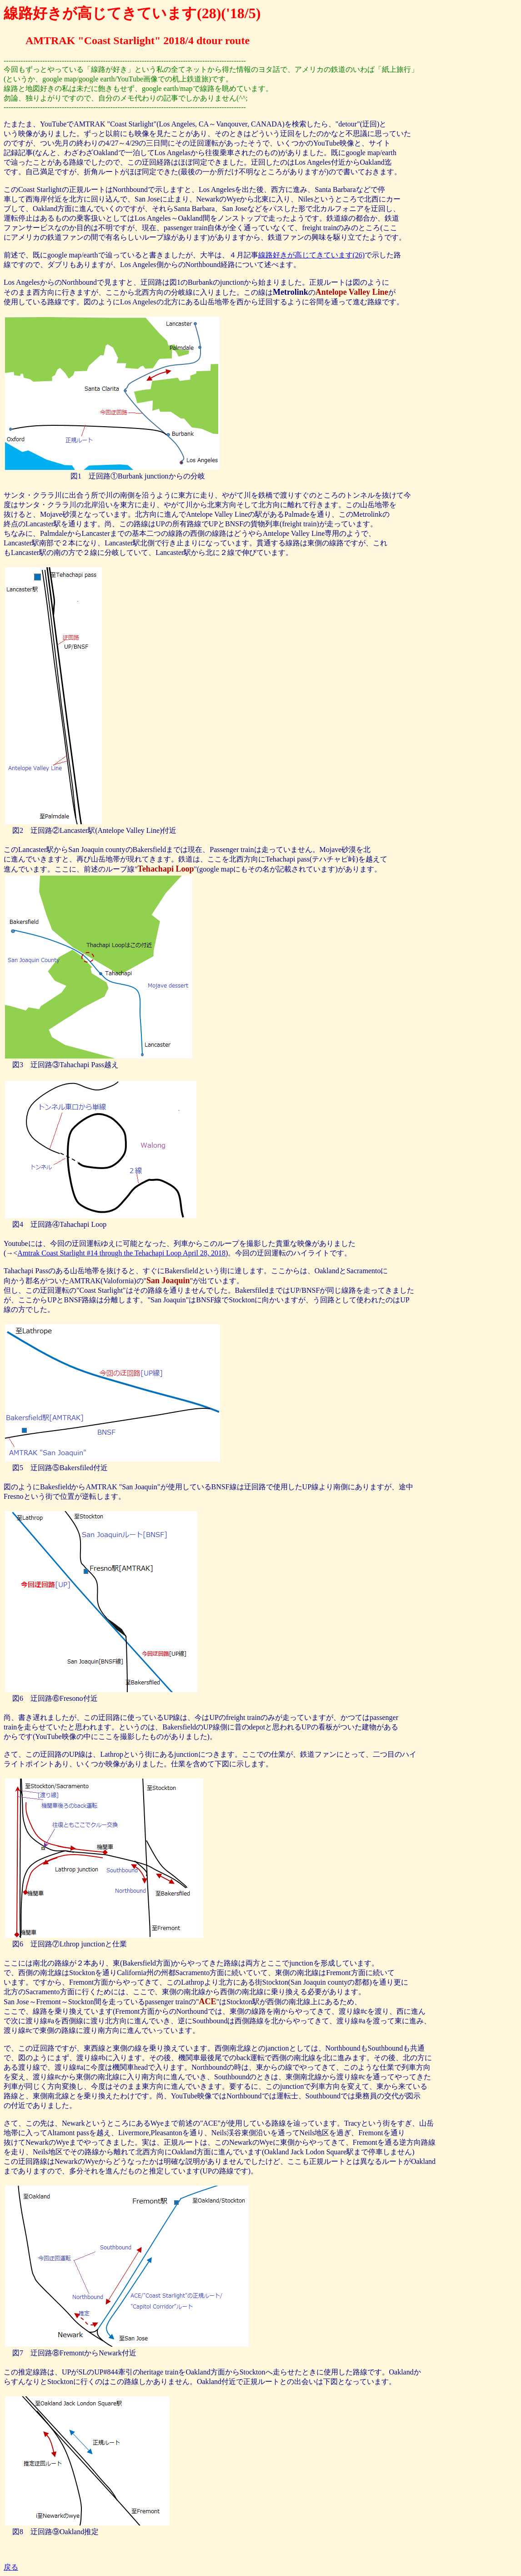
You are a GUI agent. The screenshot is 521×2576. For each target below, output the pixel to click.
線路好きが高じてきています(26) (311, 255)
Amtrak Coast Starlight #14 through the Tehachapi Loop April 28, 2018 (121, 1253)
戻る (11, 2567)
